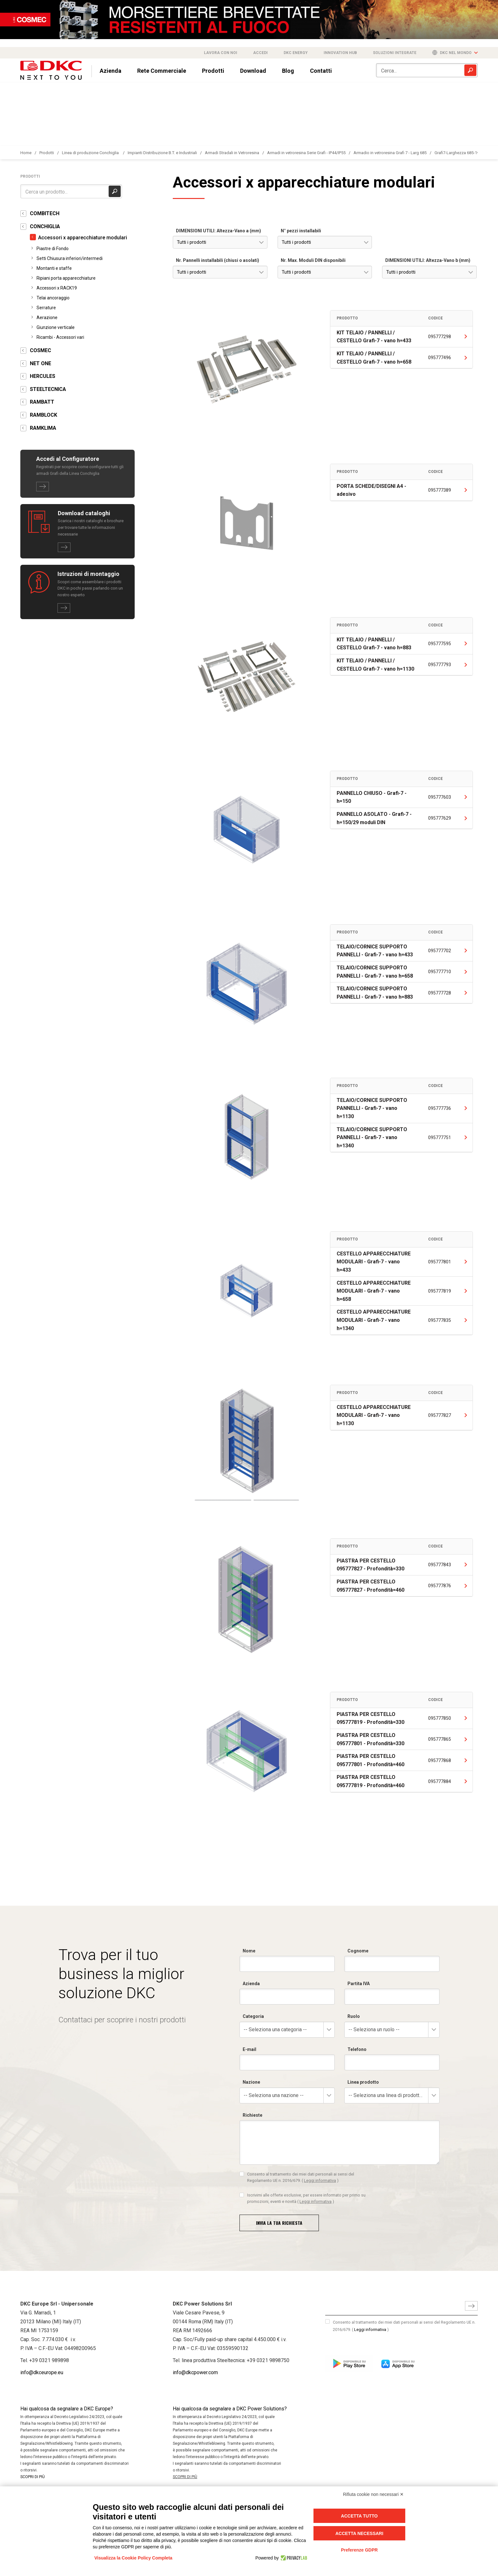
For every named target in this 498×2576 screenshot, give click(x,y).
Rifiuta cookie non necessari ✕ (373, 2494)
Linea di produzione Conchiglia (91, 152)
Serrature (46, 307)
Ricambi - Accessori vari (60, 337)
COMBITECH (44, 213)
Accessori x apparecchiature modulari (82, 238)
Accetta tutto (359, 2515)
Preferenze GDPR (359, 2549)
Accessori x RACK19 (57, 287)
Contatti (321, 70)
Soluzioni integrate (394, 53)
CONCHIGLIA (45, 226)
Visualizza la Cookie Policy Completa (133, 2557)
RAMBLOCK (43, 415)
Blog (288, 70)
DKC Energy (296, 53)
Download (253, 70)
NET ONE (40, 363)
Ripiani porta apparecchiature (66, 278)
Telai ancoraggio (53, 297)
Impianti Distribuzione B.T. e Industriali (162, 152)
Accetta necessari (359, 2533)
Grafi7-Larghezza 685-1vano (460, 152)
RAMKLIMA (43, 428)
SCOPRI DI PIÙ (32, 2477)
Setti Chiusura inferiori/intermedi (70, 258)
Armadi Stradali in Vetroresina (232, 152)
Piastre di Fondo (53, 248)
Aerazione (47, 317)
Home (25, 152)
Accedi (260, 53)
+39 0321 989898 (49, 2360)
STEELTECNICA (48, 389)
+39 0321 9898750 (268, 2360)
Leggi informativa (370, 2329)
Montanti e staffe (54, 268)
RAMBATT (42, 402)
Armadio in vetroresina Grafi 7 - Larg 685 (390, 152)
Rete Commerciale (161, 70)
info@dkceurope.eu (41, 2372)
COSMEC (40, 350)
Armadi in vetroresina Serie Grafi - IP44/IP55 (306, 152)
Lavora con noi (220, 53)
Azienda (110, 70)
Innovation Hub (340, 53)
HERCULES (42, 376)
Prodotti (213, 70)
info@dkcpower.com (195, 2372)
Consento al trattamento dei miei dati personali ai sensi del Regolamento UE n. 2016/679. (404, 2326)
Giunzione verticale (56, 327)
